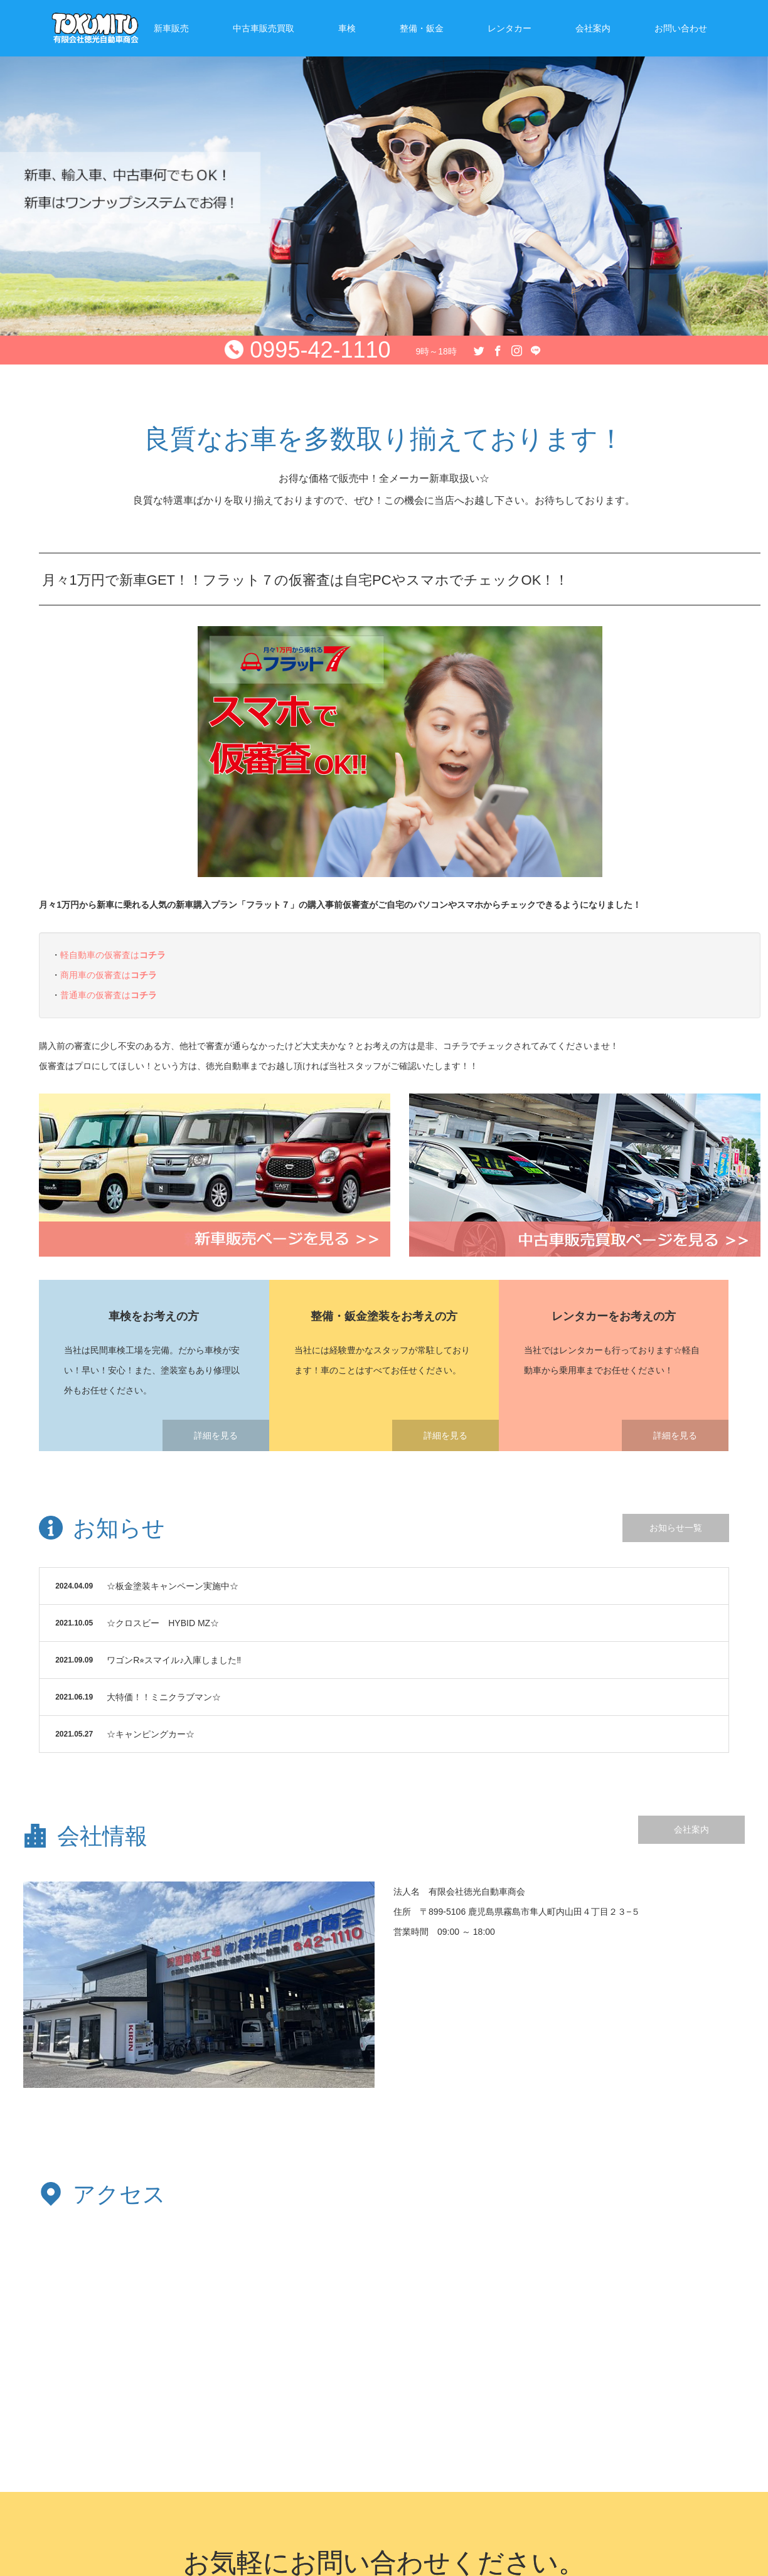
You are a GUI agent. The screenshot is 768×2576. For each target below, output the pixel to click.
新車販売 (171, 28)
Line (534, 348)
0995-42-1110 (320, 350)
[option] (384, 168)
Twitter (477, 348)
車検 (347, 28)
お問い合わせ (680, 28)
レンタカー (509, 28)
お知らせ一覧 (675, 1528)
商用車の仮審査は (108, 975)
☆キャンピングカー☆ (151, 1734)
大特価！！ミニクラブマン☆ (164, 1697)
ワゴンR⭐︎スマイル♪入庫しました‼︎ (174, 1660)
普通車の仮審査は (108, 995)
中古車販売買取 (263, 28)
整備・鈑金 (422, 28)
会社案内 (593, 28)
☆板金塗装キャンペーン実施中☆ (172, 1586)
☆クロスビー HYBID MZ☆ (163, 1623)
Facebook (496, 348)
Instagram (515, 348)
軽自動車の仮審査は (113, 955)
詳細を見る (216, 1435)
